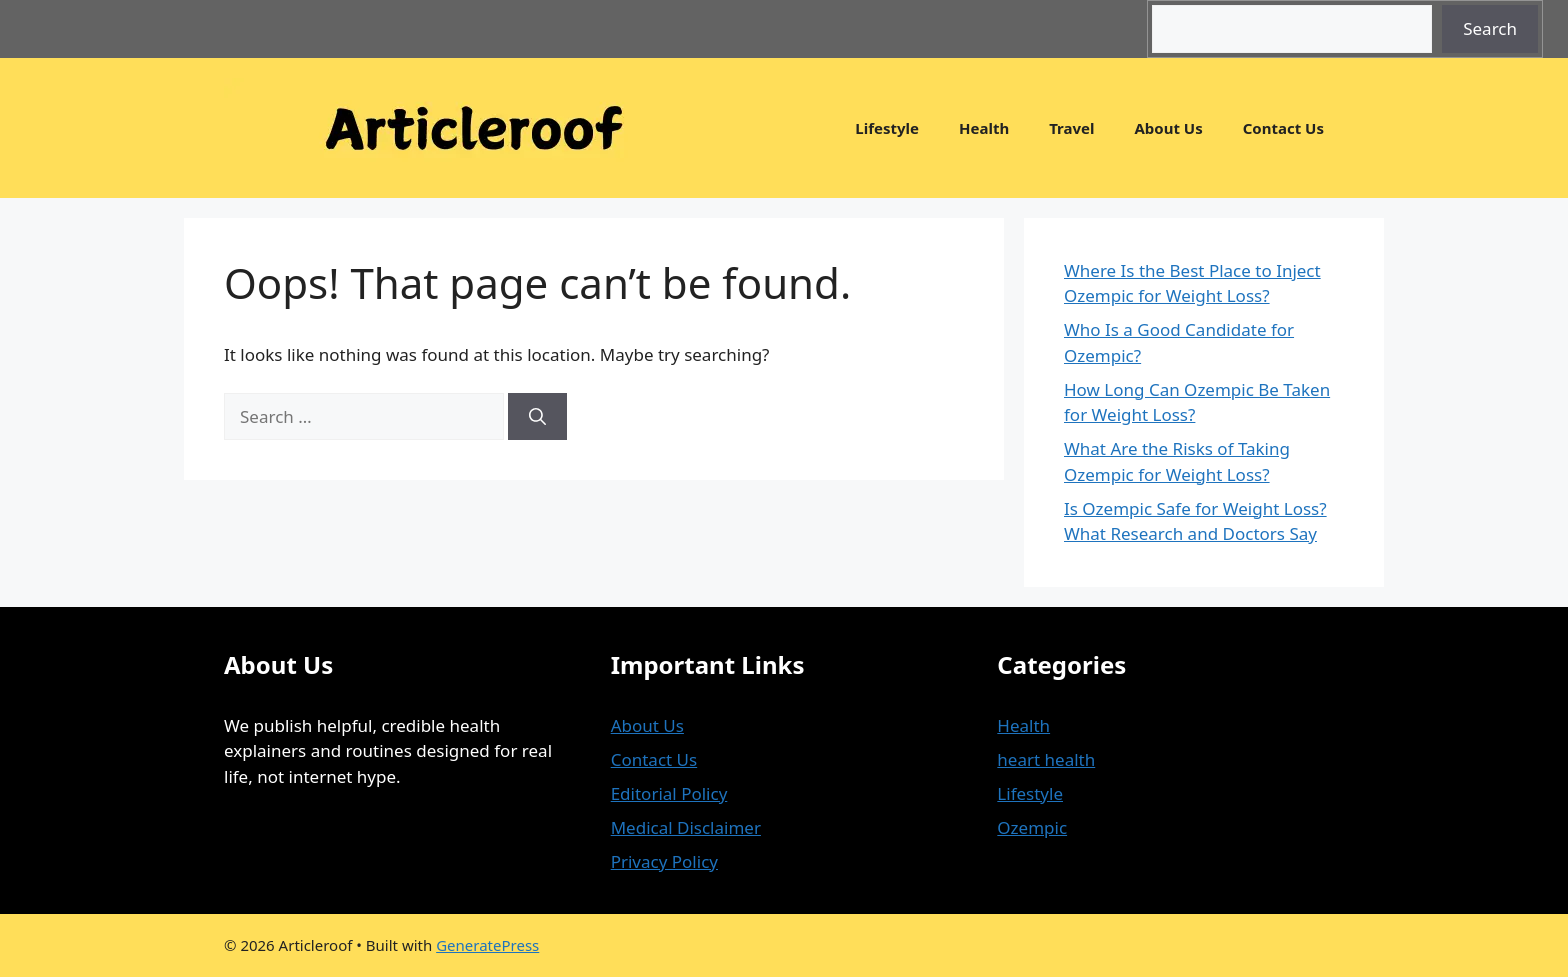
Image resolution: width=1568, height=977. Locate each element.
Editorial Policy (669, 793)
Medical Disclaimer (686, 827)
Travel (1071, 128)
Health (984, 128)
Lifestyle (887, 128)
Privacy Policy (664, 861)
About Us (1168, 128)
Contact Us (1283, 128)
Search (1490, 28)
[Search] (537, 417)
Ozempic (1032, 827)
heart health (1046, 759)
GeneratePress (487, 945)
